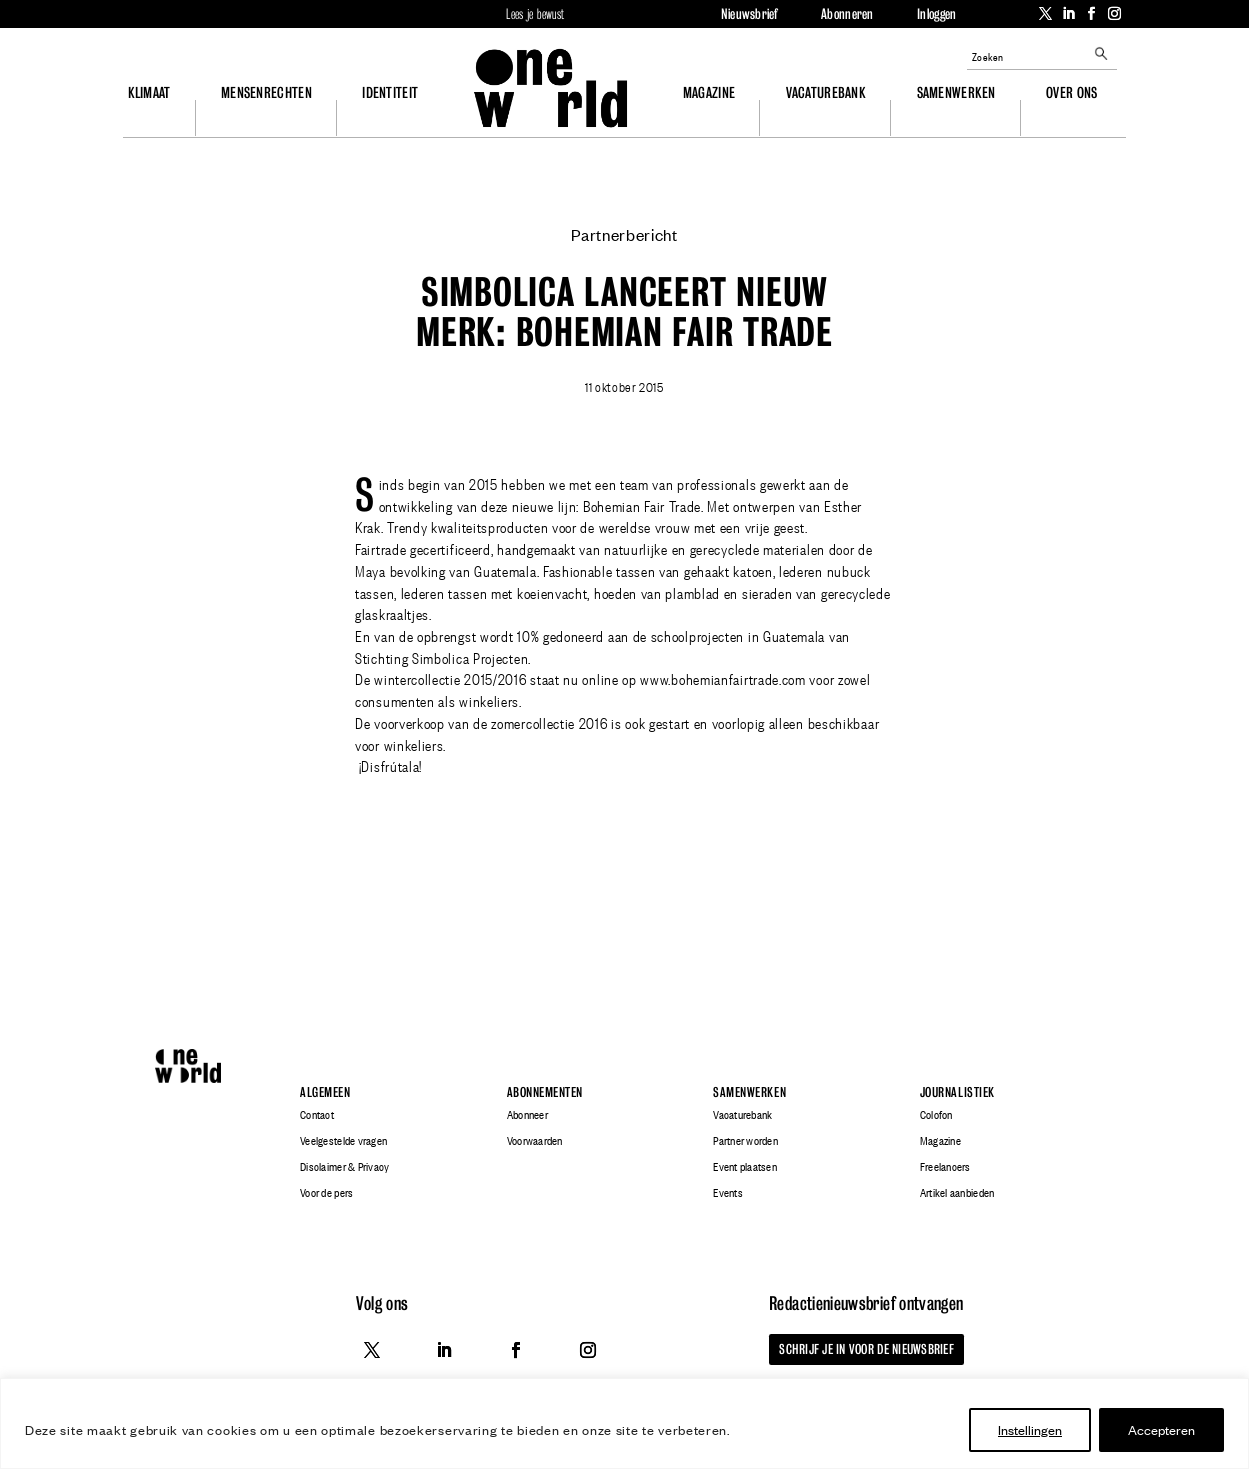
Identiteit (390, 92)
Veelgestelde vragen (343, 1141)
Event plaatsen (745, 1167)
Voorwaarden (535, 1141)
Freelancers (945, 1167)
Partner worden (745, 1141)
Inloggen (936, 14)
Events (728, 1193)
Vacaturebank (826, 92)
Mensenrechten (266, 92)
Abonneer (527, 1115)
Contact (317, 1115)
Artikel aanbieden (957, 1193)
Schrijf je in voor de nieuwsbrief (866, 1349)
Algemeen (325, 1092)
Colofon (936, 1115)
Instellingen (1030, 1429)
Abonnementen (545, 1092)
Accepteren (1161, 1429)
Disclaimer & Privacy (344, 1167)
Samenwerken (956, 92)
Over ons (1071, 92)
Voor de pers (326, 1193)
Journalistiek (957, 1092)
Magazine (709, 92)
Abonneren (847, 14)
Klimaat (149, 92)
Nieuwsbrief (749, 14)
